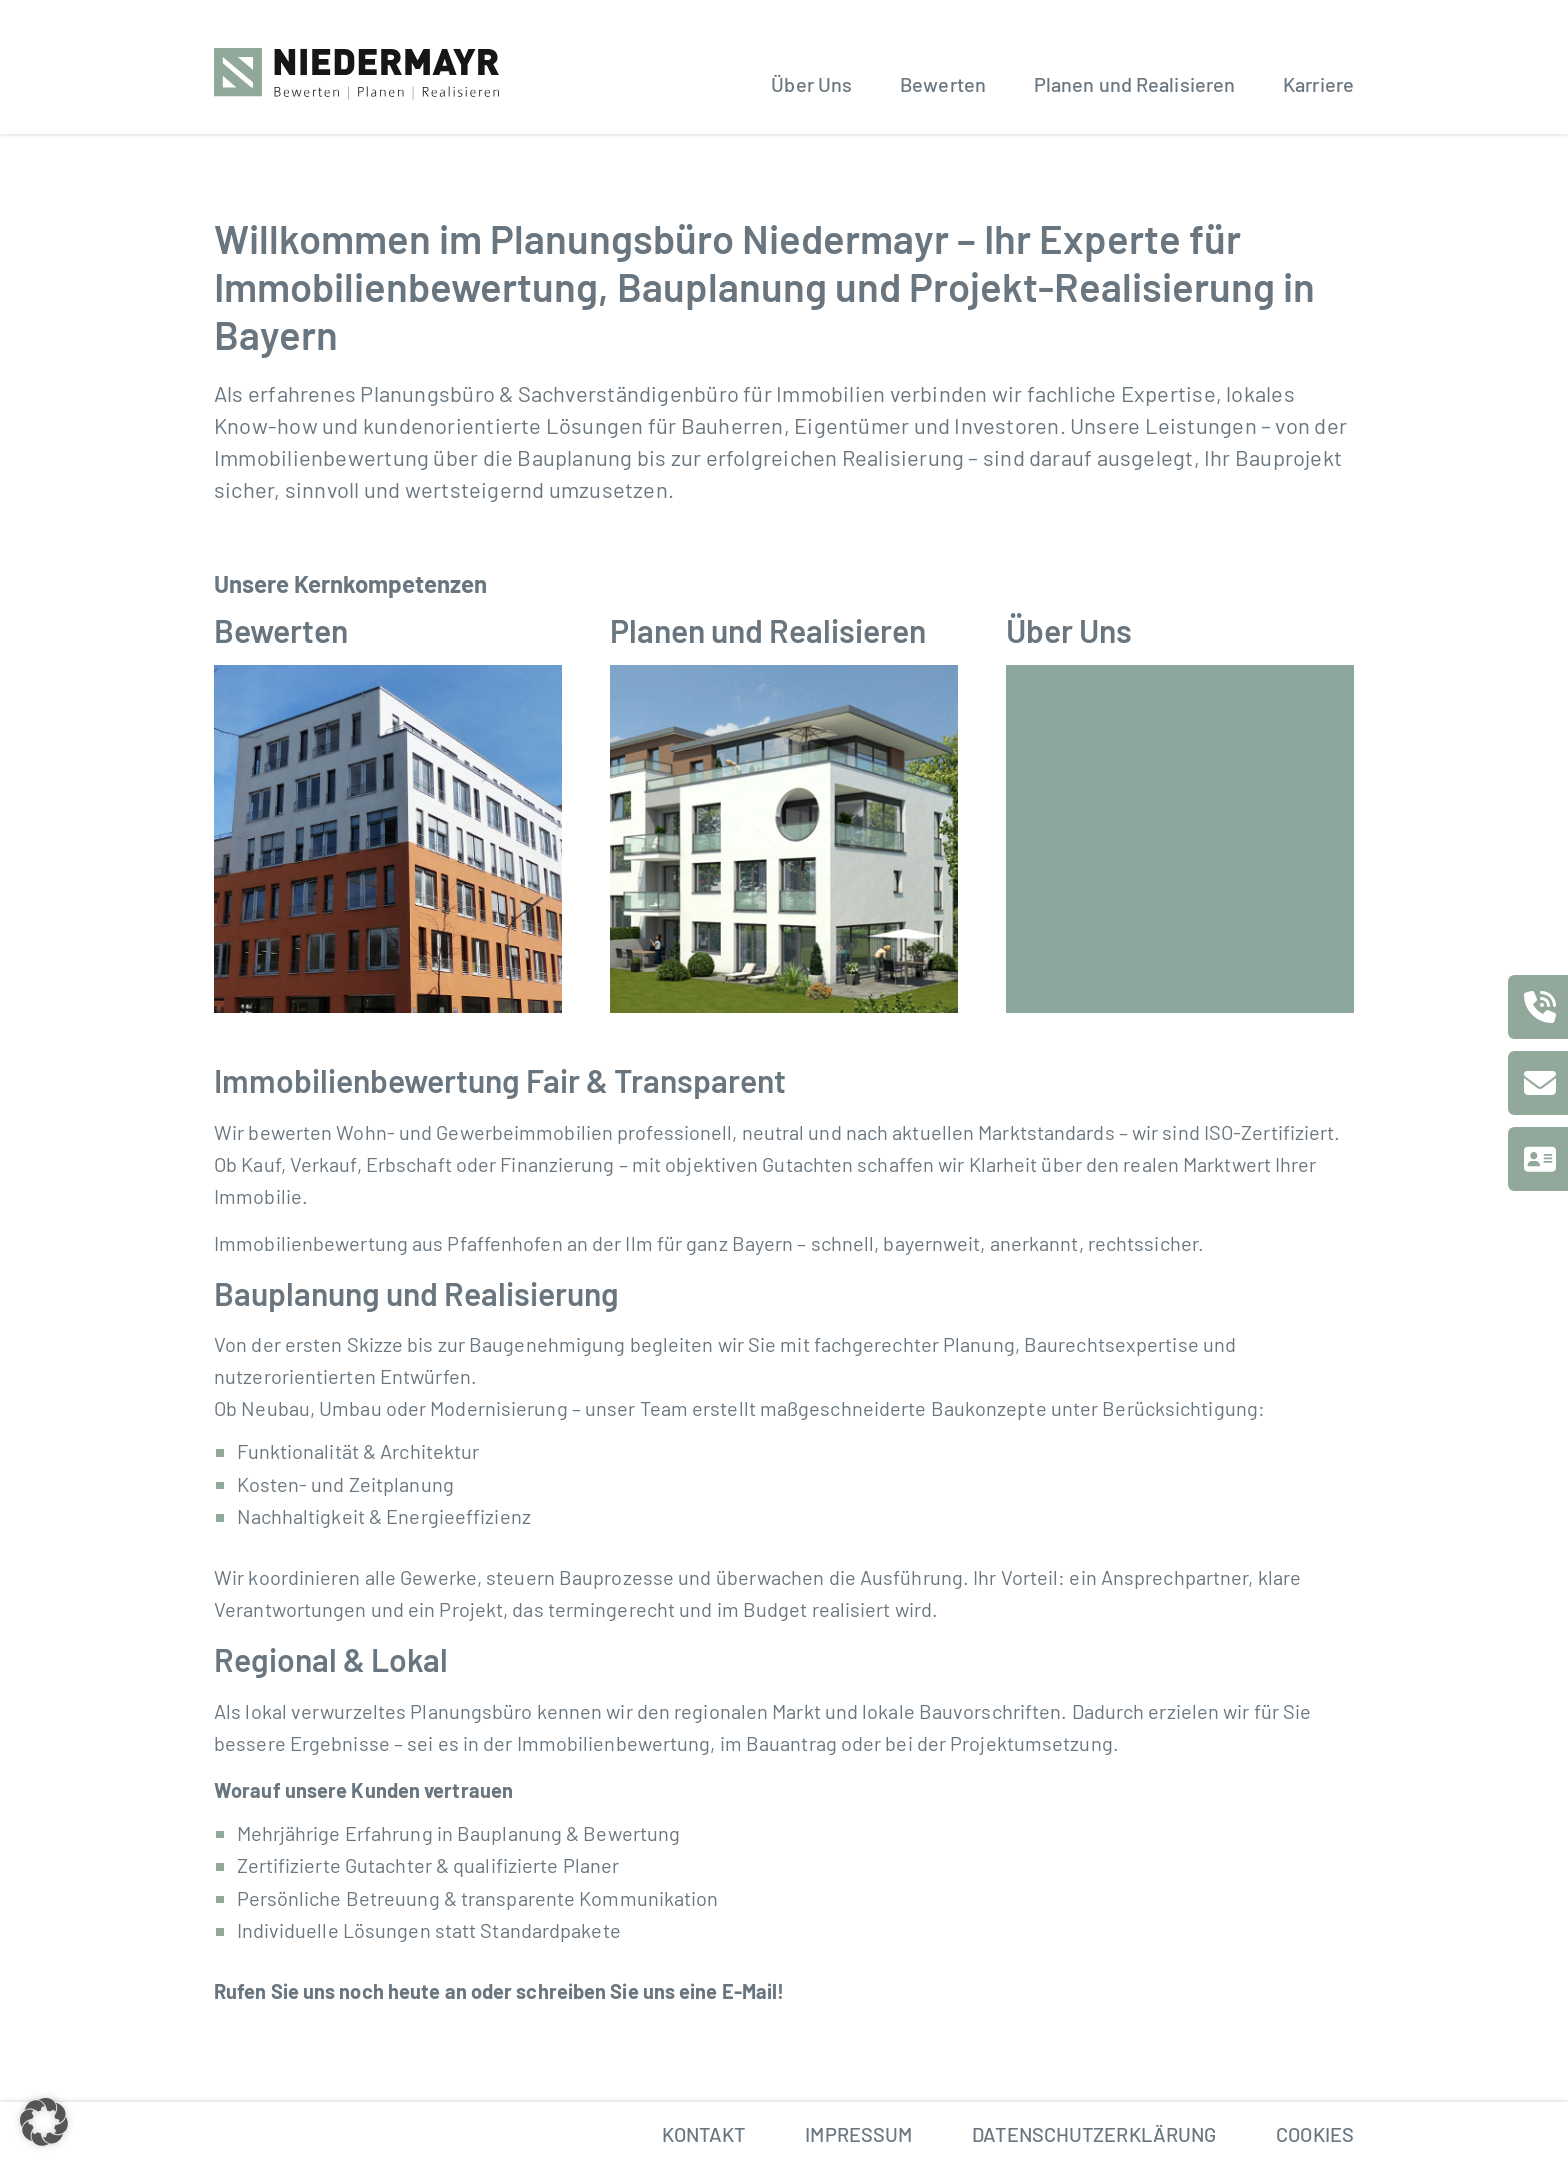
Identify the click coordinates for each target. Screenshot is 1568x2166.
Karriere (1318, 84)
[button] (44, 2122)
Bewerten (943, 84)
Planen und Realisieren (1134, 84)
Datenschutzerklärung (1094, 2134)
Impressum (858, 2134)
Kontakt (704, 2134)
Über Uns (811, 84)
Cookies (1315, 2134)
